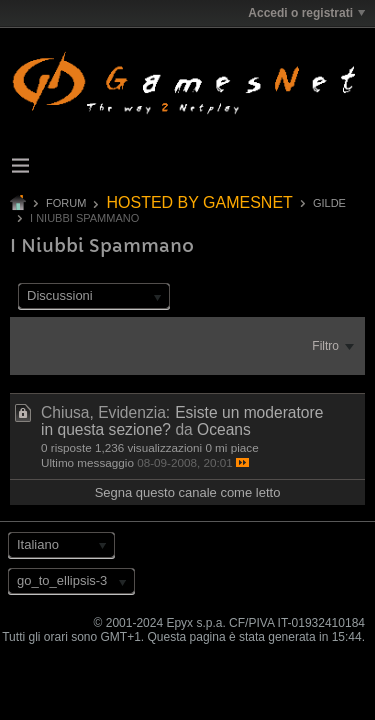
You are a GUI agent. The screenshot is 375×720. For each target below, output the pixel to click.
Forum (66, 203)
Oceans (224, 429)
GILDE (329, 203)
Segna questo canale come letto (188, 492)
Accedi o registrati (306, 13)
